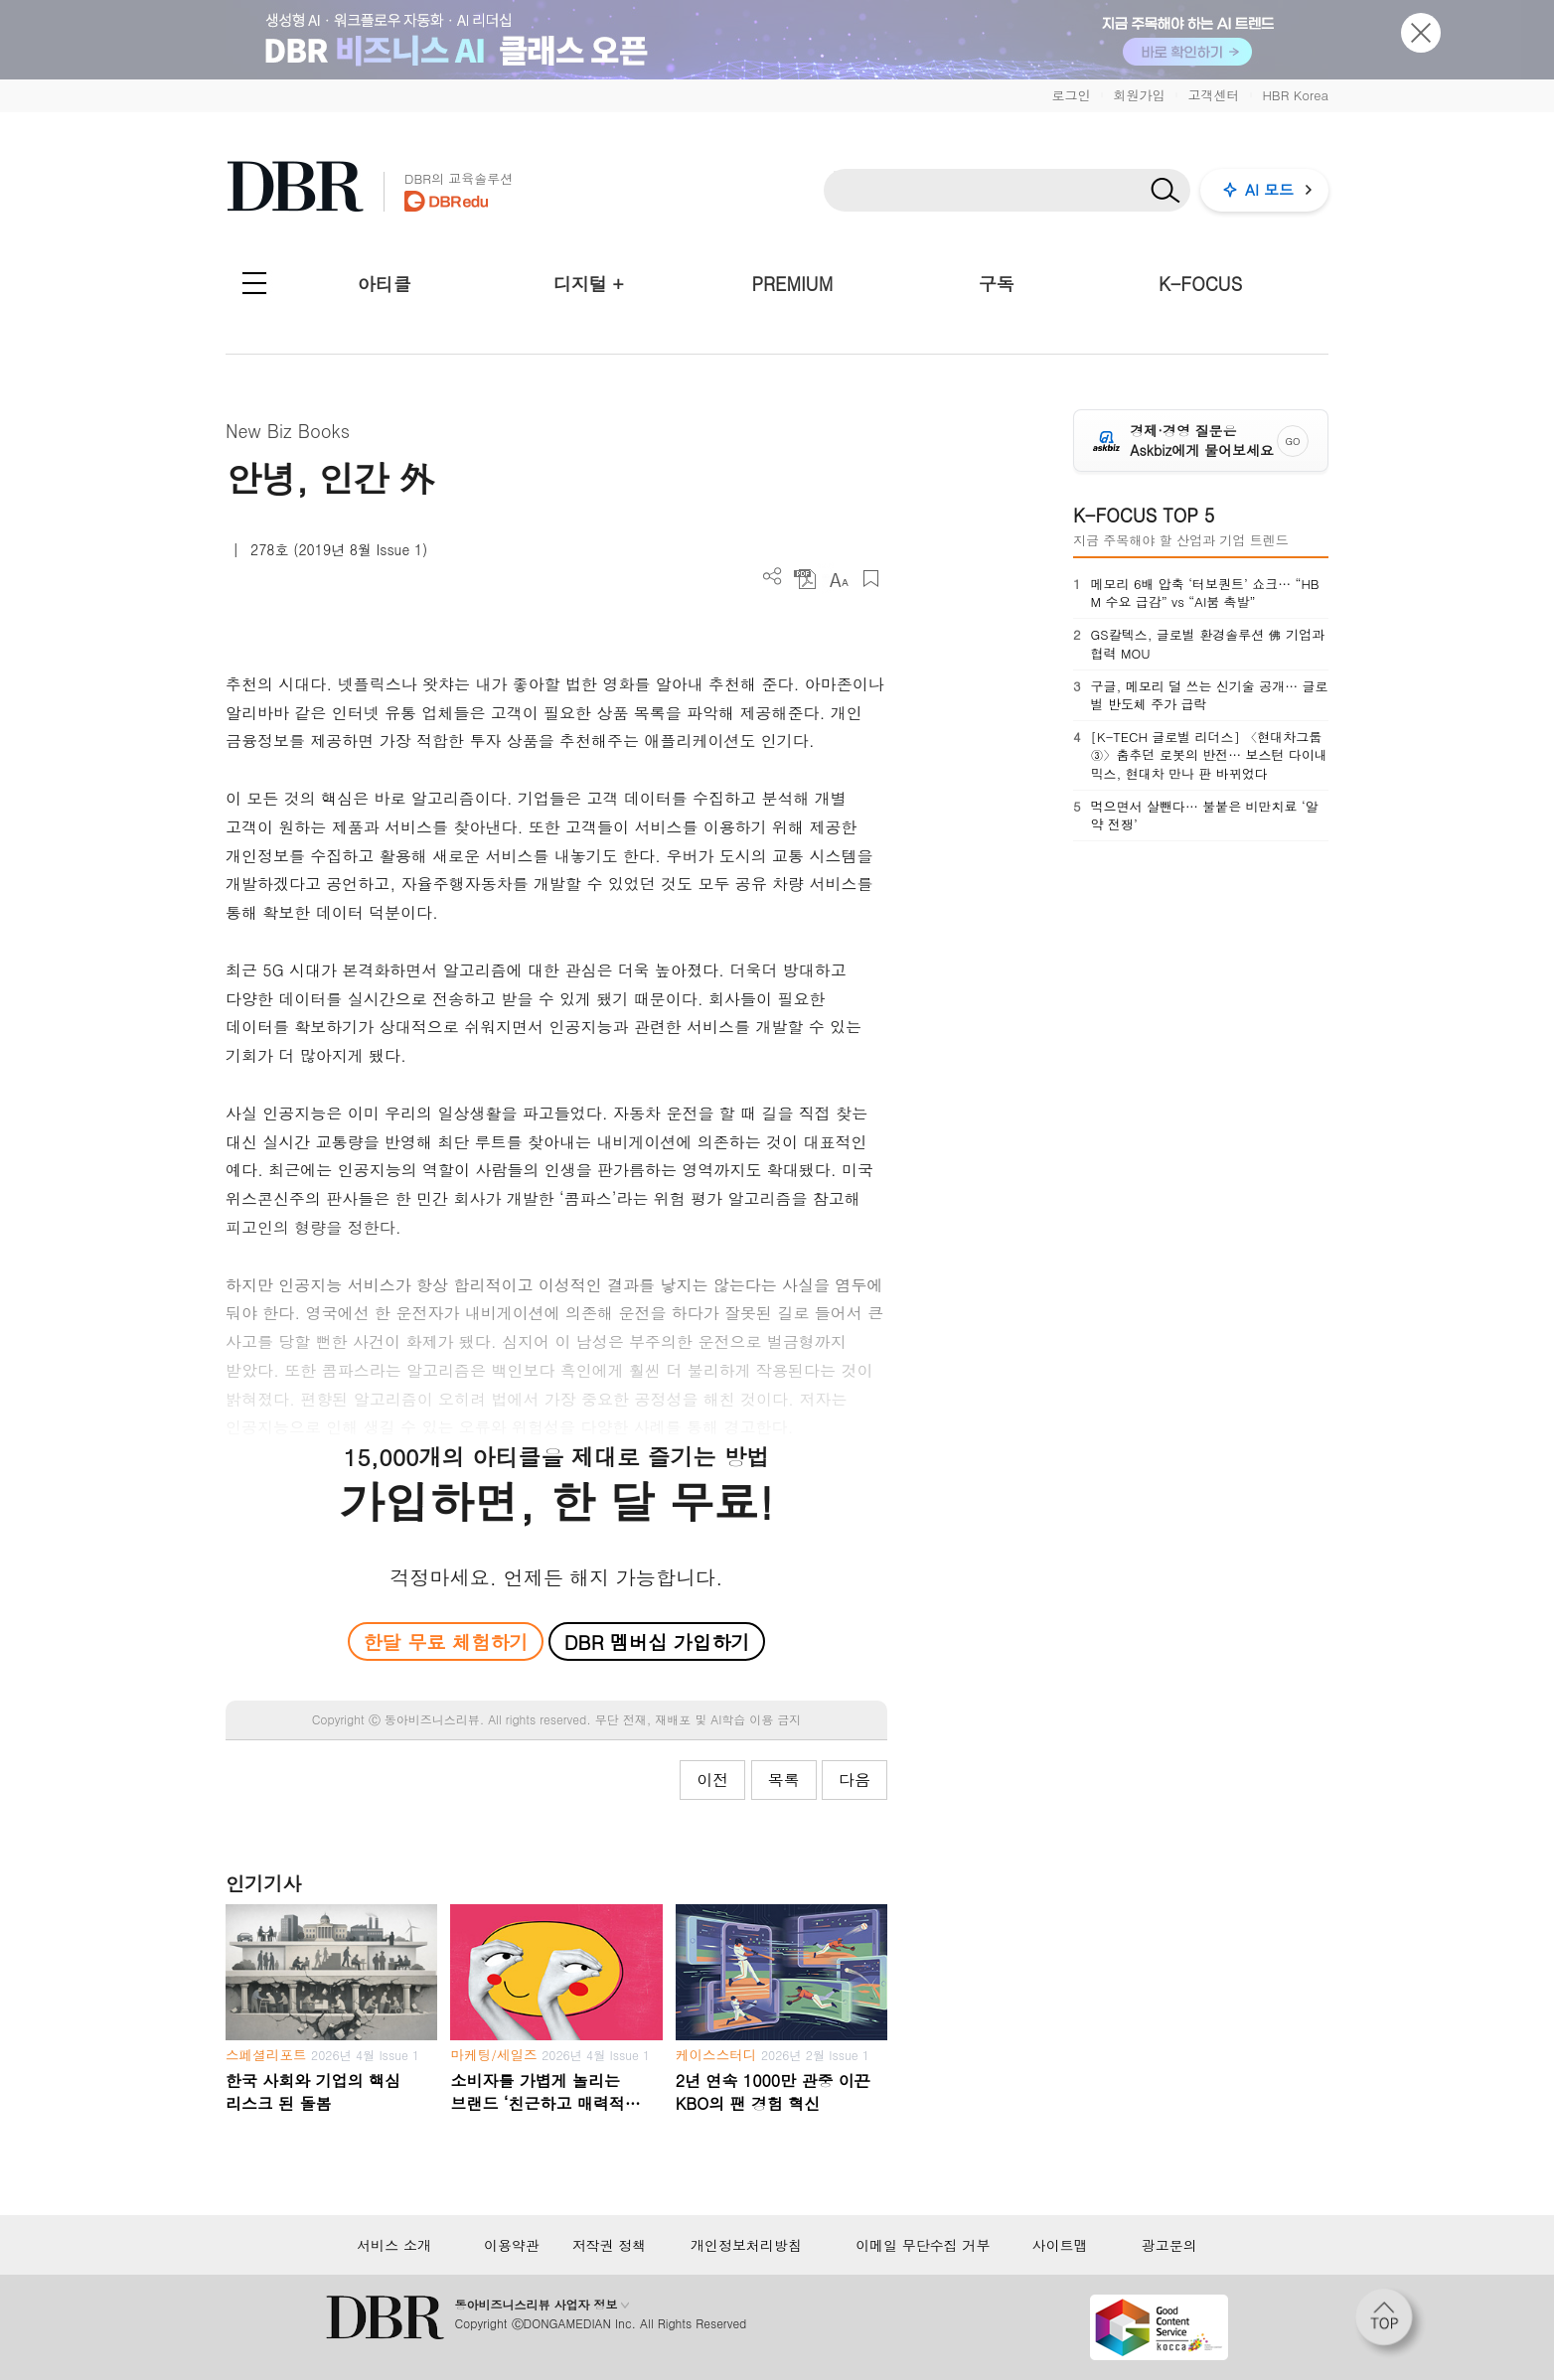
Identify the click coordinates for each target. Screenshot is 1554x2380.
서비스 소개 (394, 2245)
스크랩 (871, 578)
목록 (784, 1779)
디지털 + (588, 283)
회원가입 (1139, 94)
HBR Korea (1295, 94)
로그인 (1070, 94)
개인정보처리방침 (746, 2245)
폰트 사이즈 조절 (838, 578)
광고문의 (1169, 2245)
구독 (996, 283)
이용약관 (512, 2245)
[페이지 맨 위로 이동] (1390, 2323)
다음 (854, 1779)
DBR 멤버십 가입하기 (657, 1641)
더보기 (772, 576)
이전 (712, 1779)
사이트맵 (1060, 2245)
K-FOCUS (1200, 283)
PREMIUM (793, 283)
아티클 (384, 283)
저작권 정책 (609, 2245)
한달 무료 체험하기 (445, 1641)
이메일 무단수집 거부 (922, 2245)
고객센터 (1213, 94)
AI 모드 (1269, 189)
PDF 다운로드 (805, 578)
